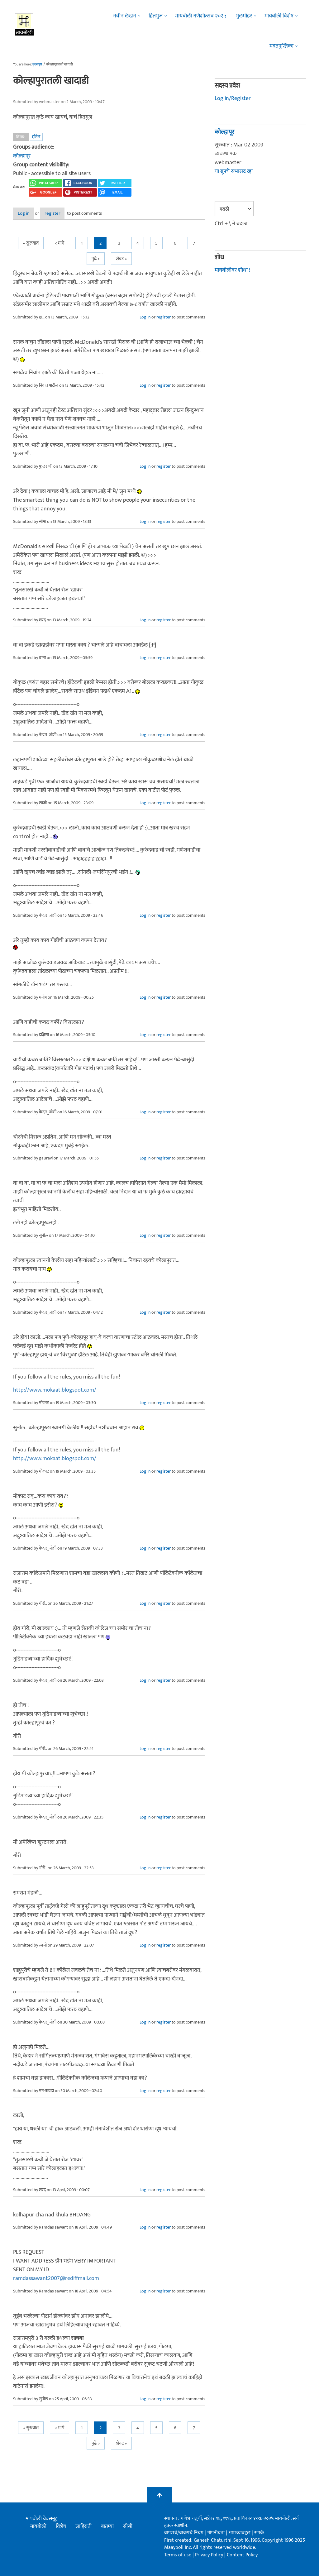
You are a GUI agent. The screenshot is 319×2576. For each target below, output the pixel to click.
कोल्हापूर (22, 156)
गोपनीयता (216, 2533)
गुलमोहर (244, 16)
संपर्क (259, 2533)
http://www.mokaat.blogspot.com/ (54, 1390)
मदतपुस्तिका (281, 46)
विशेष (61, 2526)
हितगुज (156, 16)
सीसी (127, 2526)
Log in (30, 213)
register (68, 213)
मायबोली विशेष (278, 16)
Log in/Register (233, 98)
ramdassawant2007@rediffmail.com (56, 2278)
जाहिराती (83, 2526)
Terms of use (177, 2555)
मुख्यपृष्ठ (37, 64)
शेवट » (121, 259)
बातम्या (107, 2526)
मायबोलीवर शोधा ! (232, 270)
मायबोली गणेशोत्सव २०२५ (200, 16)
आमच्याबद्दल (240, 2533)
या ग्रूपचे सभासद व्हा (234, 171)
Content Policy (242, 2555)
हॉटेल (36, 136)
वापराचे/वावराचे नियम (183, 2533)
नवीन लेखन (124, 16)
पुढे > (96, 259)
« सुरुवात (31, 243)
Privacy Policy (209, 2555)
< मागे (59, 243)
